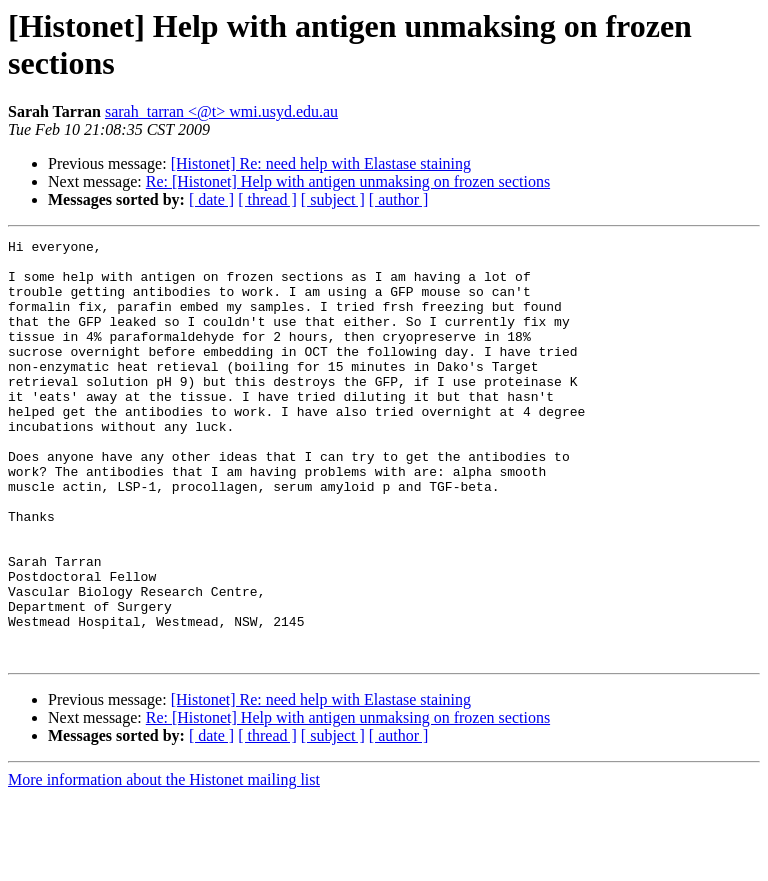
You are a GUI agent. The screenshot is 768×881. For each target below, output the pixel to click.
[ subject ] (333, 199)
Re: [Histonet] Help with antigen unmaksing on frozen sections (348, 181)
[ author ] (399, 199)
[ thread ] (267, 199)
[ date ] (211, 199)
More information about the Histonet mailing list (164, 863)
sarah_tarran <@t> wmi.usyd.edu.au (221, 111)
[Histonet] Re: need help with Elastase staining (321, 163)
